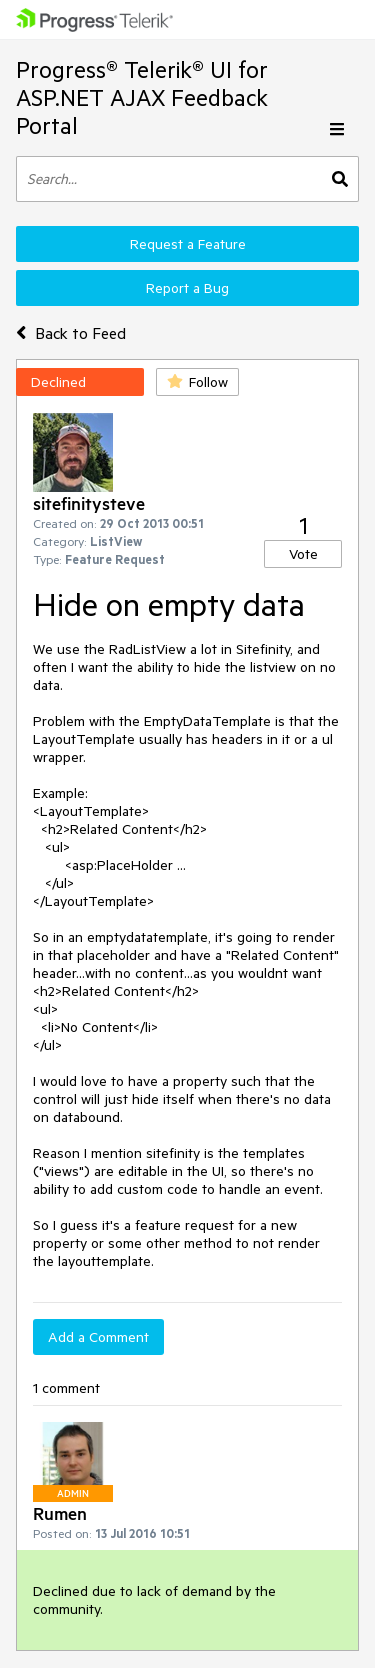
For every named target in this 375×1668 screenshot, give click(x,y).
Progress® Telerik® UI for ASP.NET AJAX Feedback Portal (142, 97)
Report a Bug (187, 288)
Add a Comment (98, 1337)
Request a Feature (188, 244)
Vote (303, 554)
